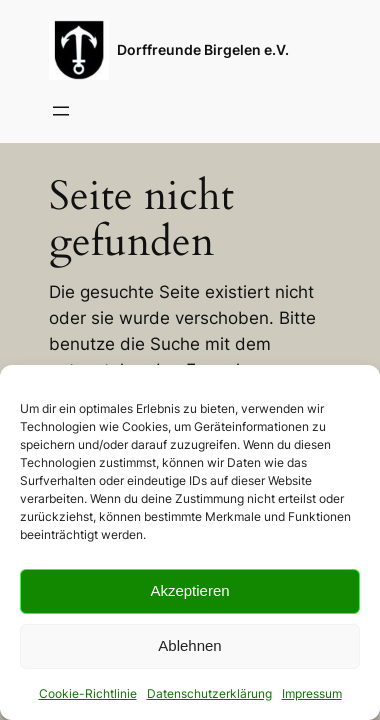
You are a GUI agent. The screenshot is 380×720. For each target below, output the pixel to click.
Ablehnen (189, 645)
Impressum (312, 693)
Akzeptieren (189, 590)
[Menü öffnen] (61, 111)
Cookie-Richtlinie (88, 693)
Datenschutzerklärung (209, 693)
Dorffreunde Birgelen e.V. (203, 49)
